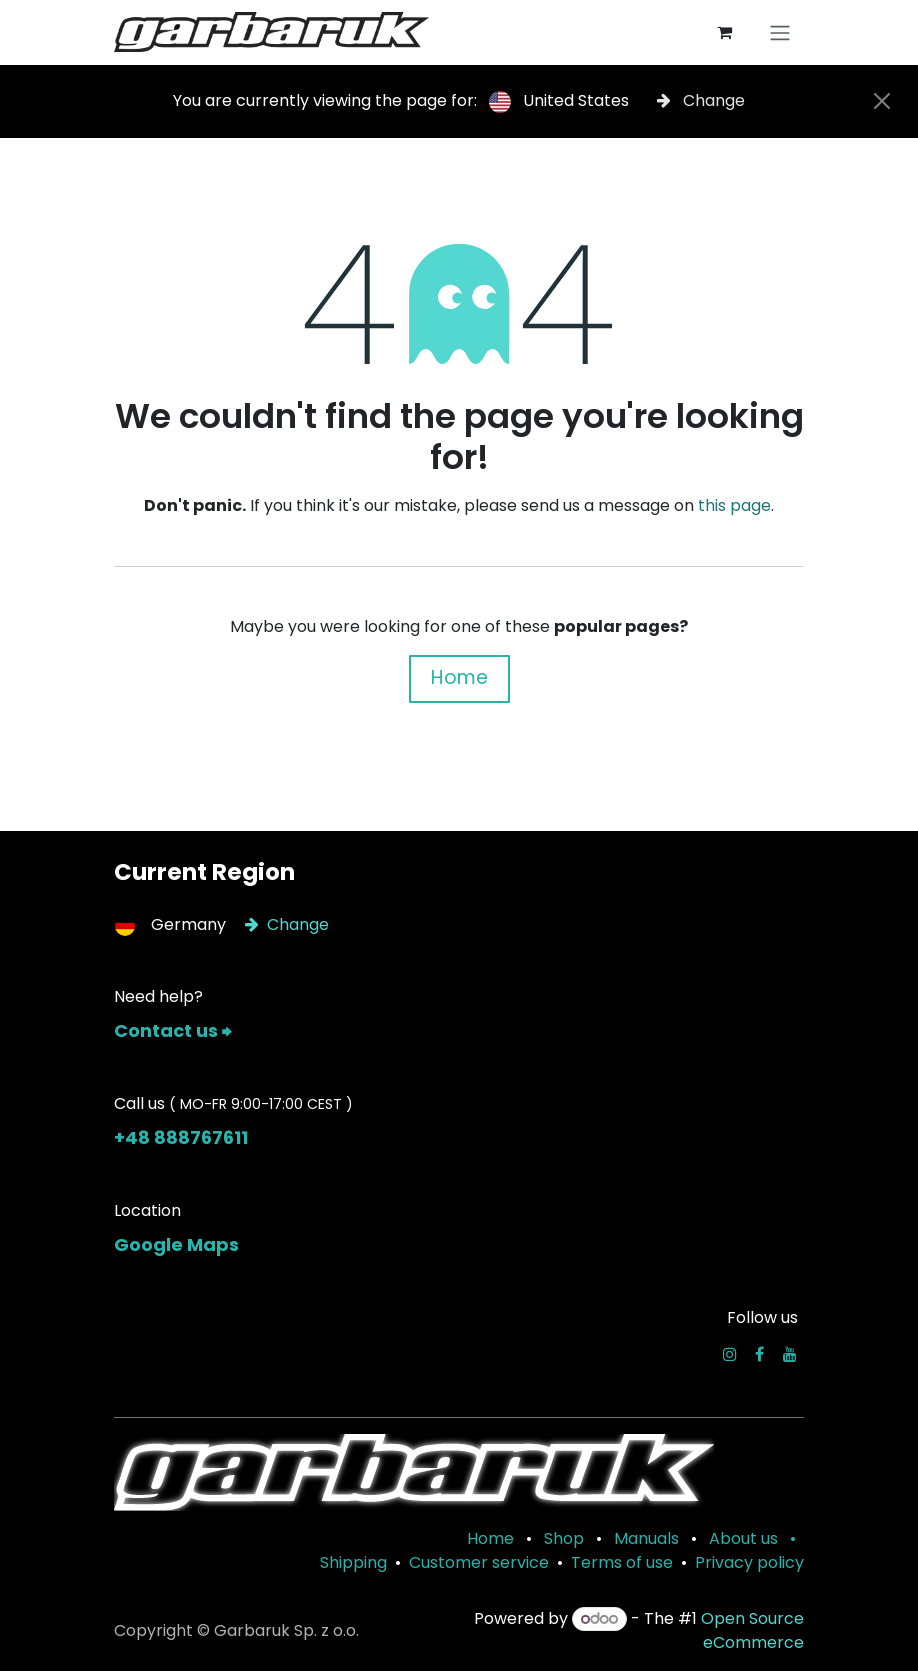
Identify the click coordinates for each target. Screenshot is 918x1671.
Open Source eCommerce (752, 1630)
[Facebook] (759, 1354)
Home (459, 677)
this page (734, 505)
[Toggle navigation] (780, 32)
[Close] (882, 101)
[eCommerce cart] (724, 32)
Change (701, 100)
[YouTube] (790, 1354)
